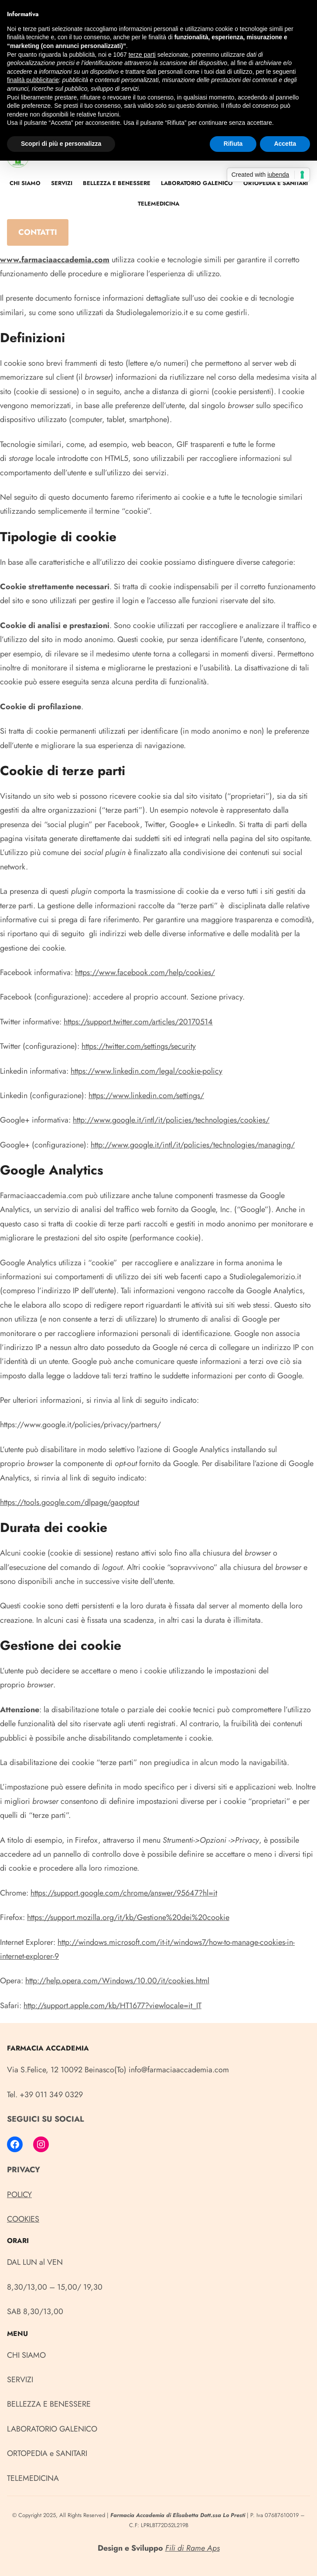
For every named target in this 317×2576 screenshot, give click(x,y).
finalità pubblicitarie (33, 79)
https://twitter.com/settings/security (139, 1046)
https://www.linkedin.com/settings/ (146, 1095)
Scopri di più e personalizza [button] (61, 143)
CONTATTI (37, 232)
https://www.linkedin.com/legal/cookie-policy (146, 1071)
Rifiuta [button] (233, 143)
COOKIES (23, 2219)
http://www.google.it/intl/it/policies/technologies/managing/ (193, 1145)
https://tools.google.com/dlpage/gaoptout (69, 1502)
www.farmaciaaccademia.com (54, 259)
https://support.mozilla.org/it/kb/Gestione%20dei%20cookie (128, 1917)
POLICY (19, 2194)
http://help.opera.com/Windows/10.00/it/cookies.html (117, 1980)
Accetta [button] (285, 143)
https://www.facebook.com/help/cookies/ (145, 972)
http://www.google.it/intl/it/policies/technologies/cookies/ (171, 1120)
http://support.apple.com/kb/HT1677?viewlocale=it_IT (112, 2005)
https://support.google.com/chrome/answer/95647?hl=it (124, 1893)
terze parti (142, 54)
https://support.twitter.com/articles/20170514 (138, 1021)
